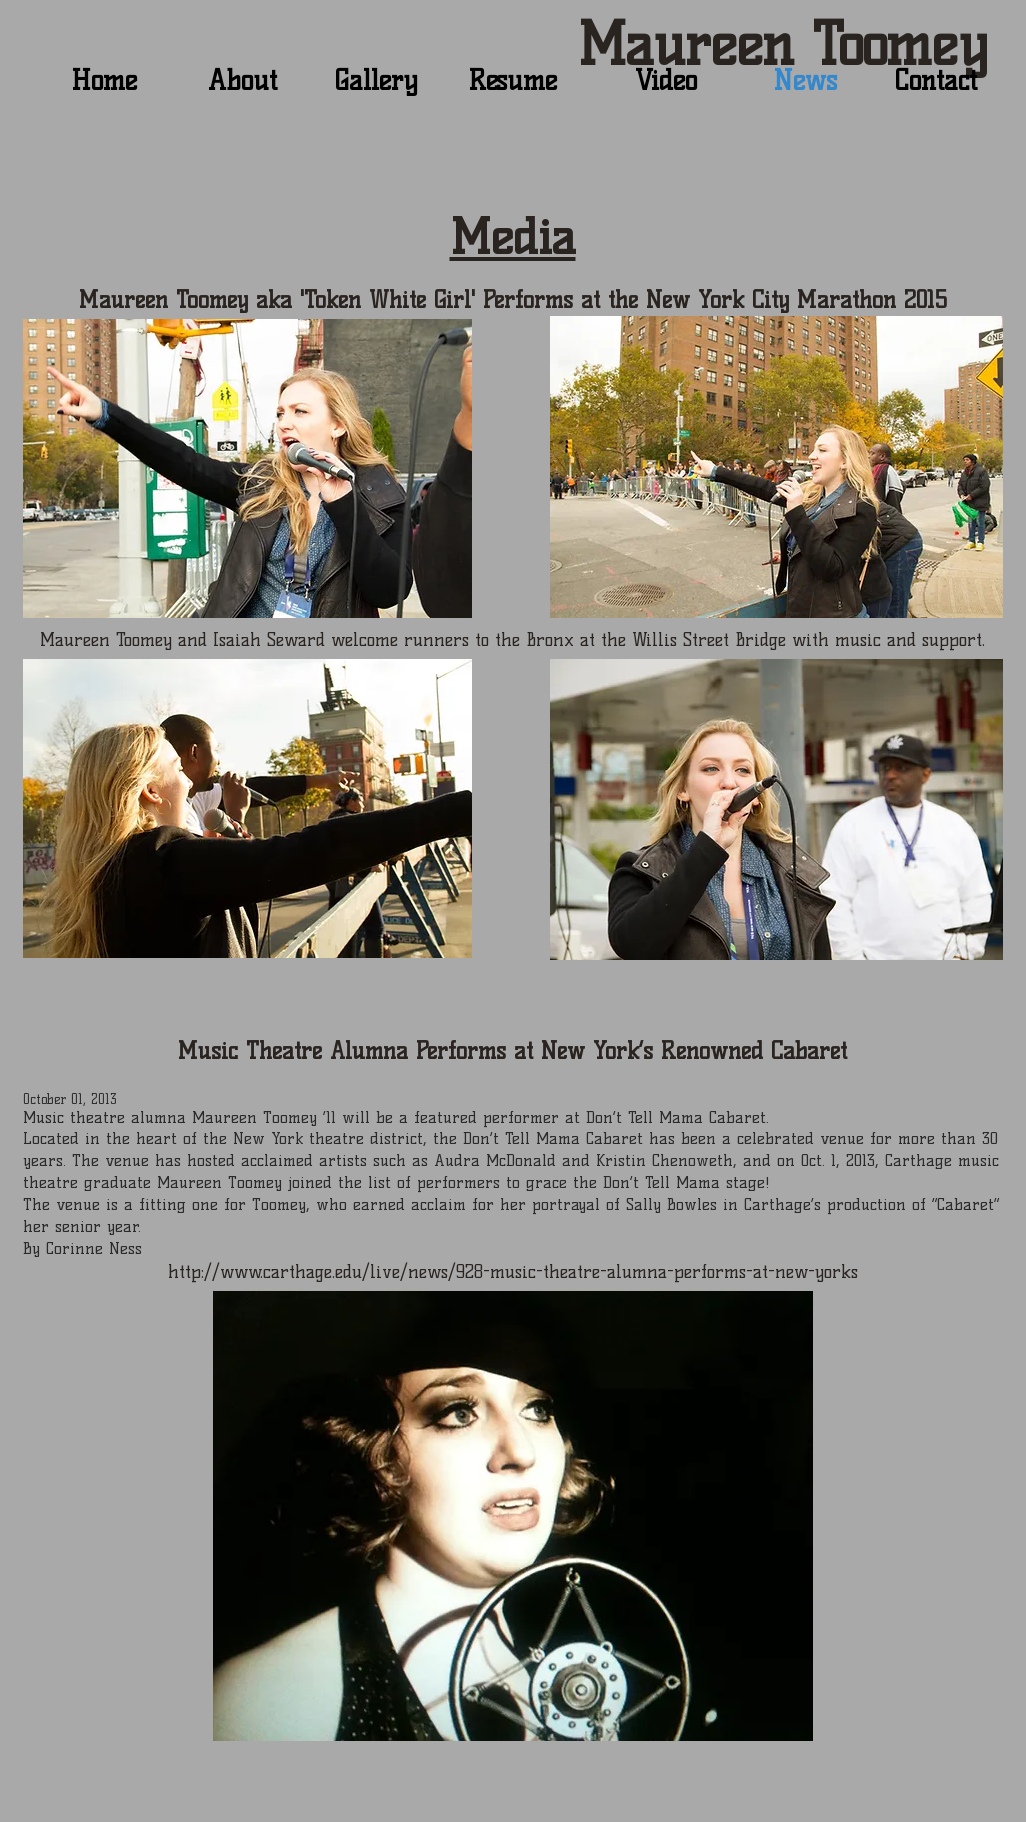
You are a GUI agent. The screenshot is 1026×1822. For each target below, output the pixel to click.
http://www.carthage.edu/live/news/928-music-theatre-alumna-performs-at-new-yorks (513, 1272)
